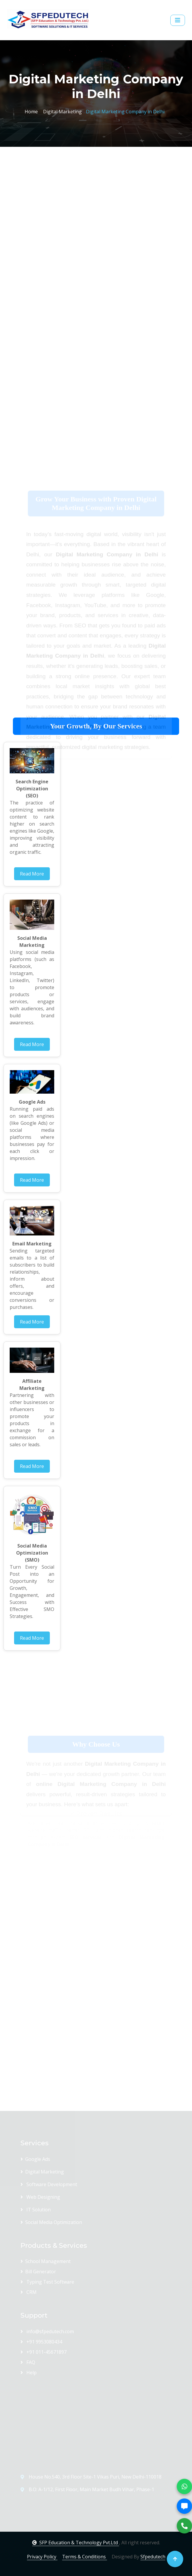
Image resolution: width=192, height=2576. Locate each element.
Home (31, 111)
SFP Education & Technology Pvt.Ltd (75, 2542)
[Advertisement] (96, 202)
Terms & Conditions (84, 2556)
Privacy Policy (42, 2556)
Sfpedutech (152, 2556)
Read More (32, 874)
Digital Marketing (61, 111)
